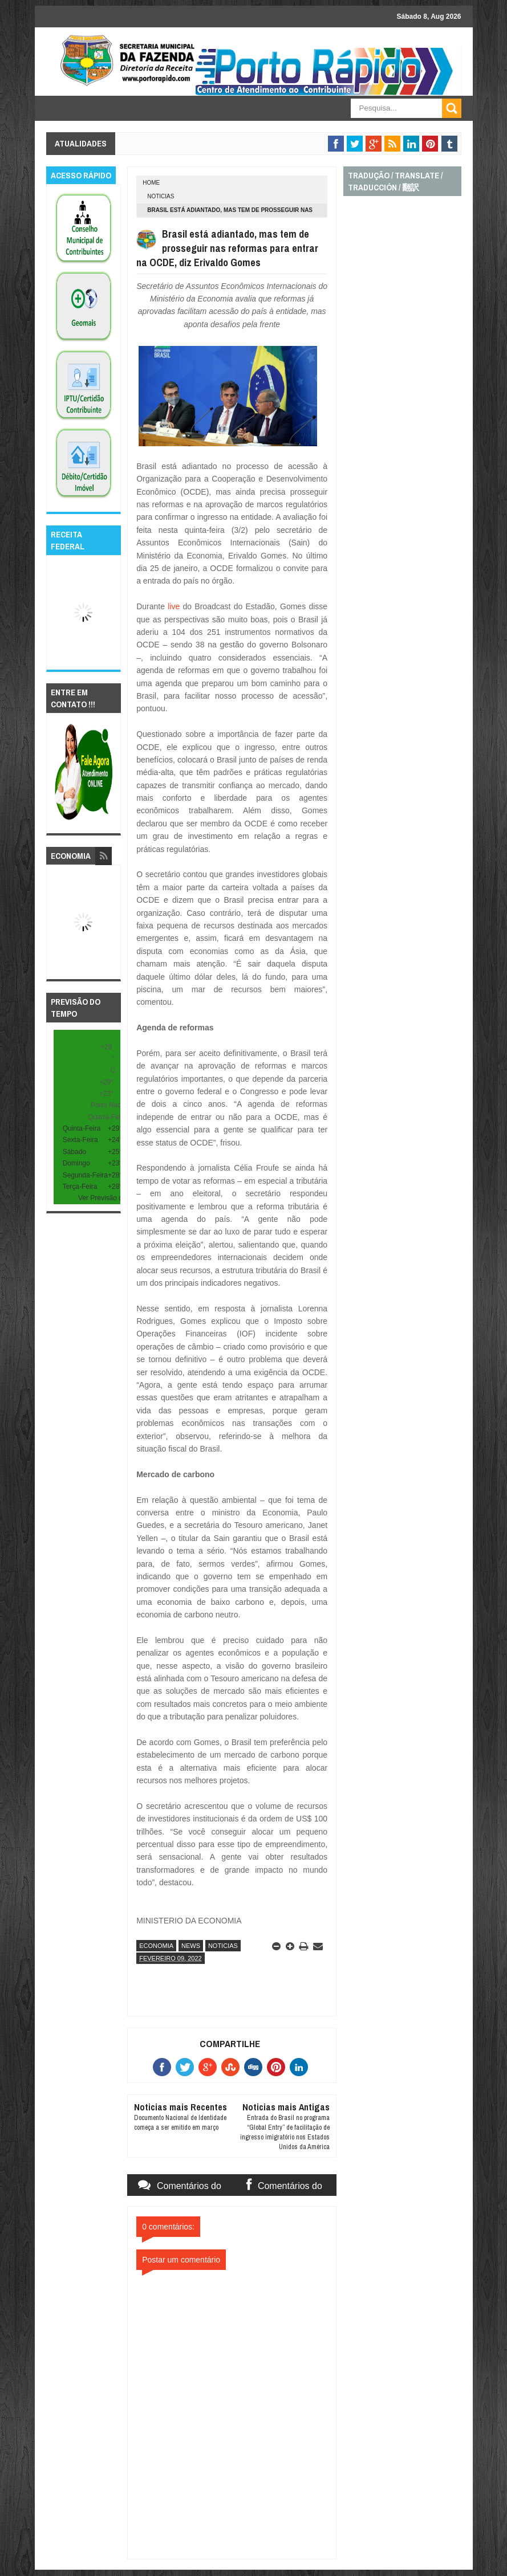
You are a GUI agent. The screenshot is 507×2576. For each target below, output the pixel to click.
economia (156, 1945)
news (190, 1945)
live (174, 606)
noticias (160, 196)
